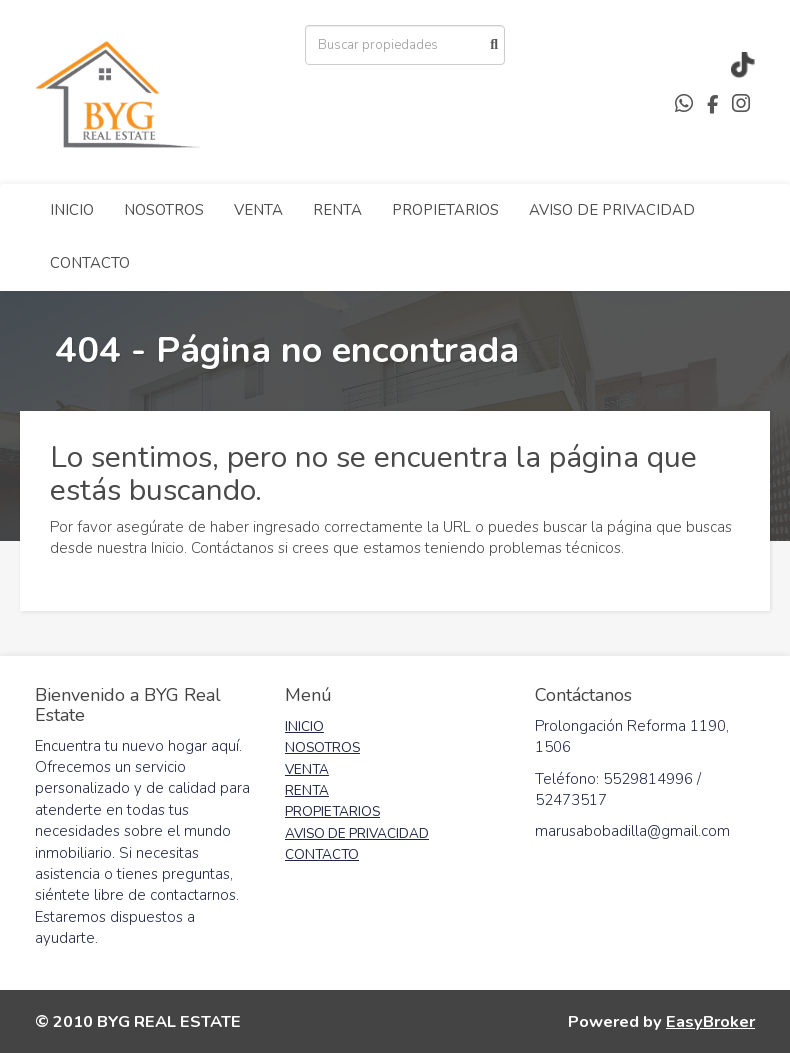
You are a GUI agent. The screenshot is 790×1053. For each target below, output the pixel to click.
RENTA (337, 210)
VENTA (258, 210)
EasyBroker (710, 1021)
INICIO (72, 210)
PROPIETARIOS (445, 210)
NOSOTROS (164, 210)
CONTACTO (90, 263)
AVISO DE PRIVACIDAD (612, 210)
